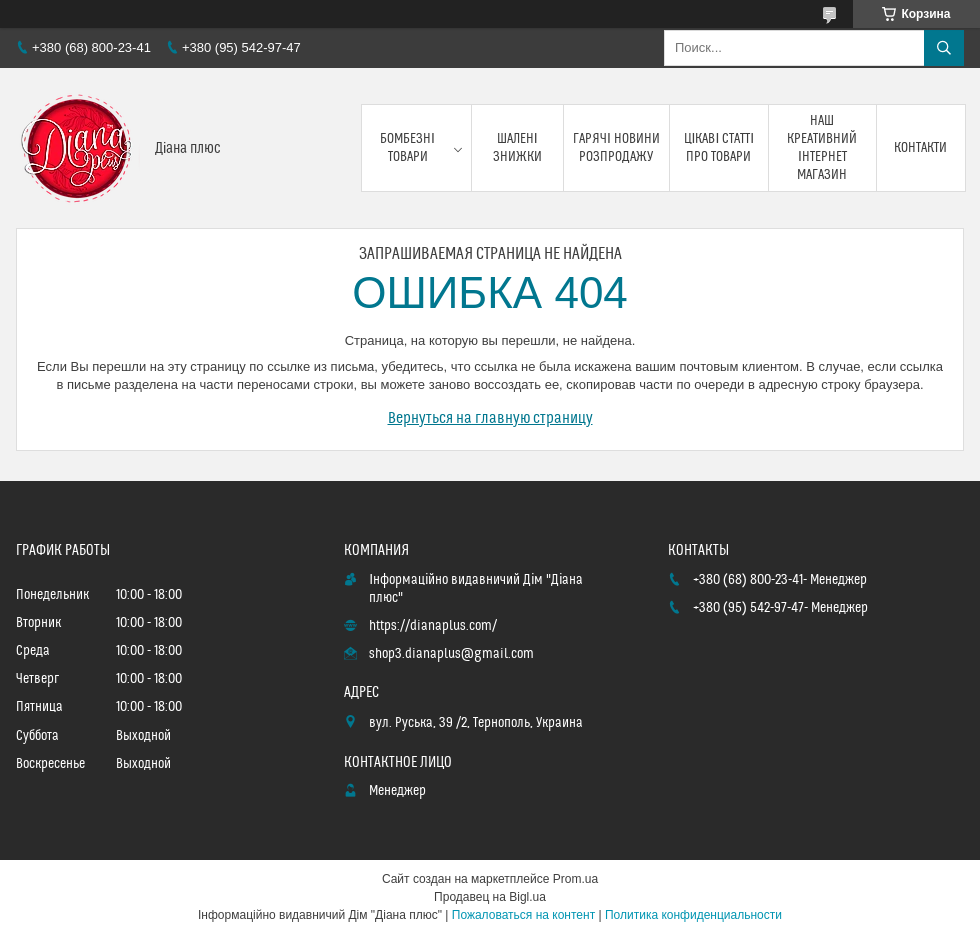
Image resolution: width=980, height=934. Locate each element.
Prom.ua (575, 879)
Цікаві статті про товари (719, 148)
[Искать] (944, 48)
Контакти (920, 148)
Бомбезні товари (407, 148)
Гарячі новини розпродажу (616, 148)
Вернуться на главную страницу (490, 418)
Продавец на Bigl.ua (490, 897)
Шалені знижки (517, 148)
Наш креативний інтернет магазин (822, 148)
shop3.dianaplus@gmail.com (451, 654)
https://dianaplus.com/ (433, 626)
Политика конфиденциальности (693, 915)
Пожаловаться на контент (523, 915)
